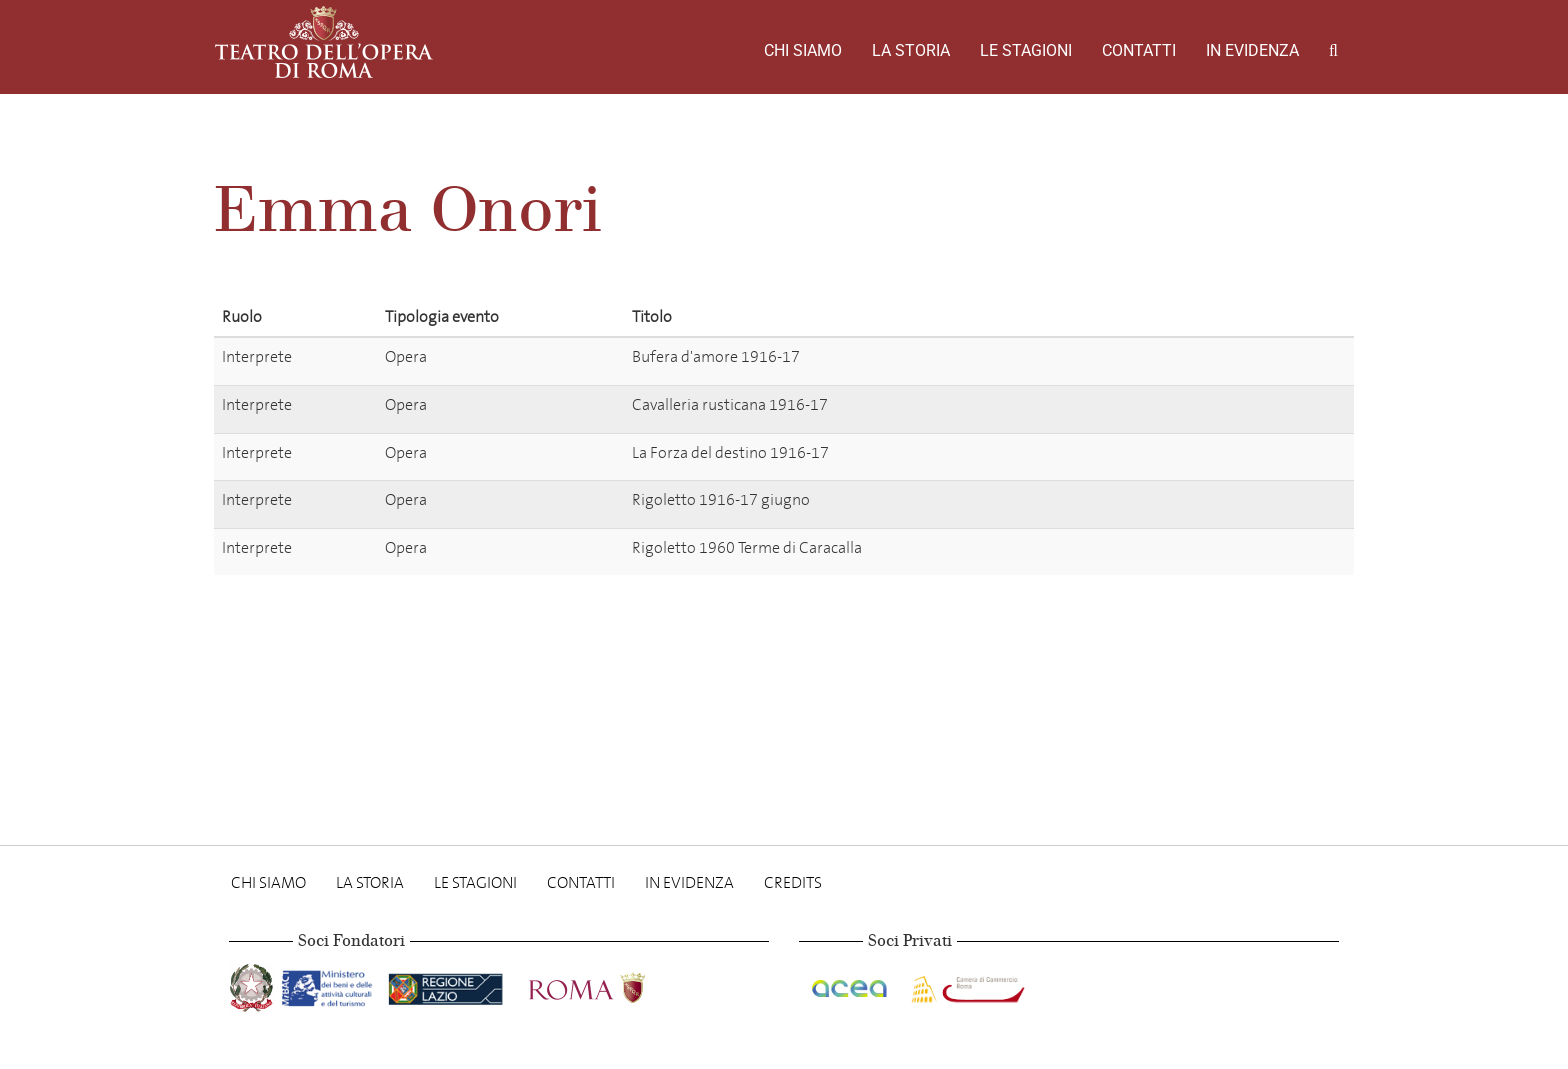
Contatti (1139, 50)
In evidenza (1252, 50)
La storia (911, 50)
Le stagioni (1026, 50)
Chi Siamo (803, 50)
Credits (793, 882)
